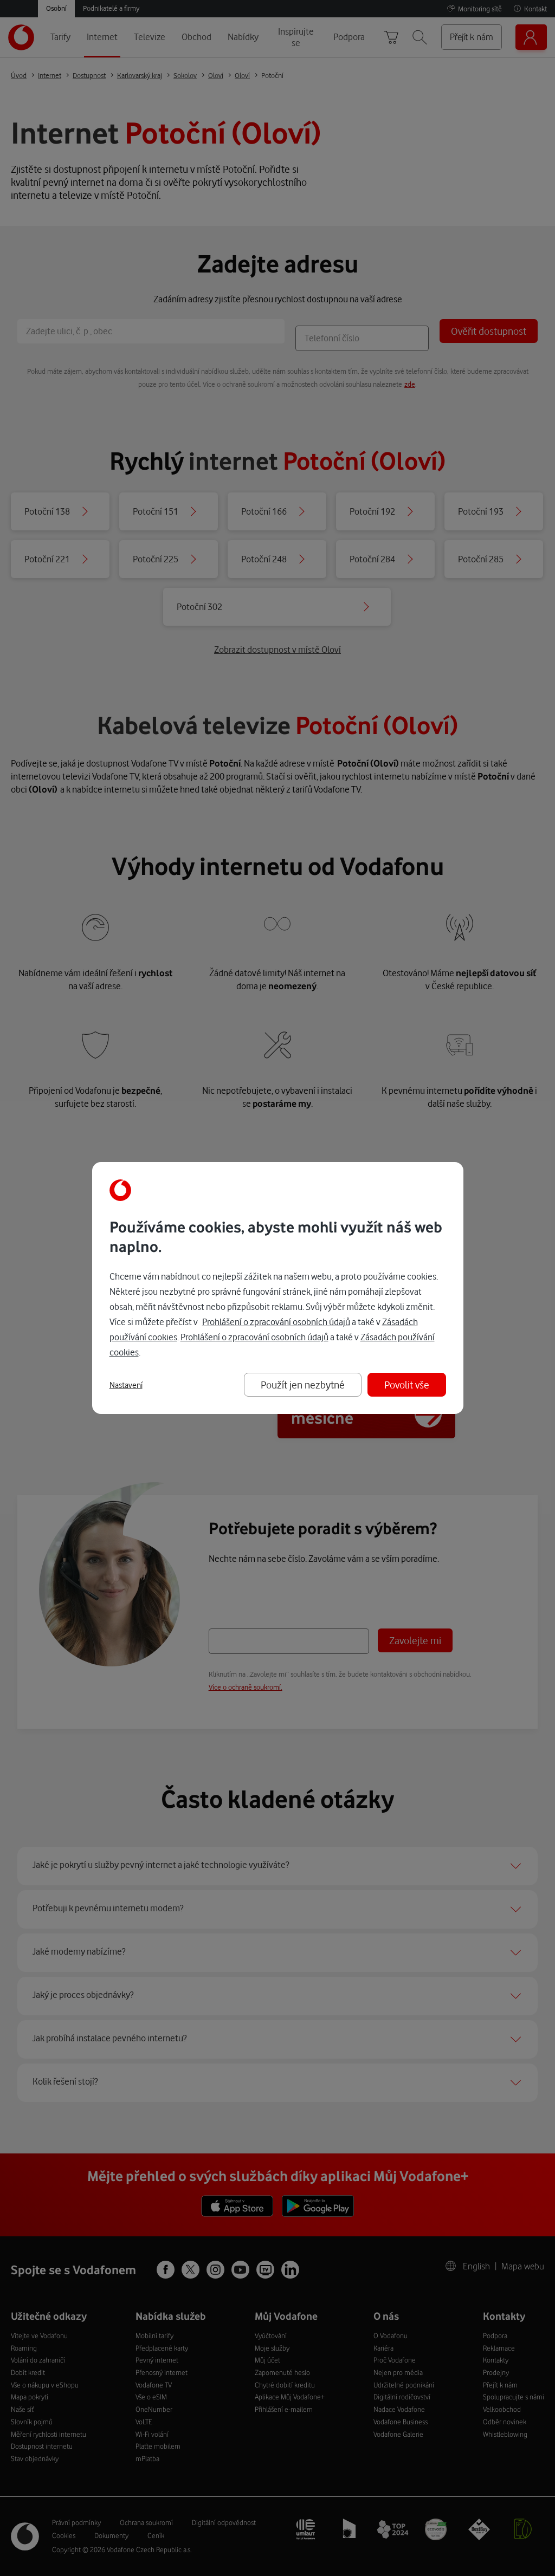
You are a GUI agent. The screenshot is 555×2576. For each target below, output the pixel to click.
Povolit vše (406, 1384)
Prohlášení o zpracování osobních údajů (276, 1321)
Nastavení (126, 1385)
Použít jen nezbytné (303, 1384)
